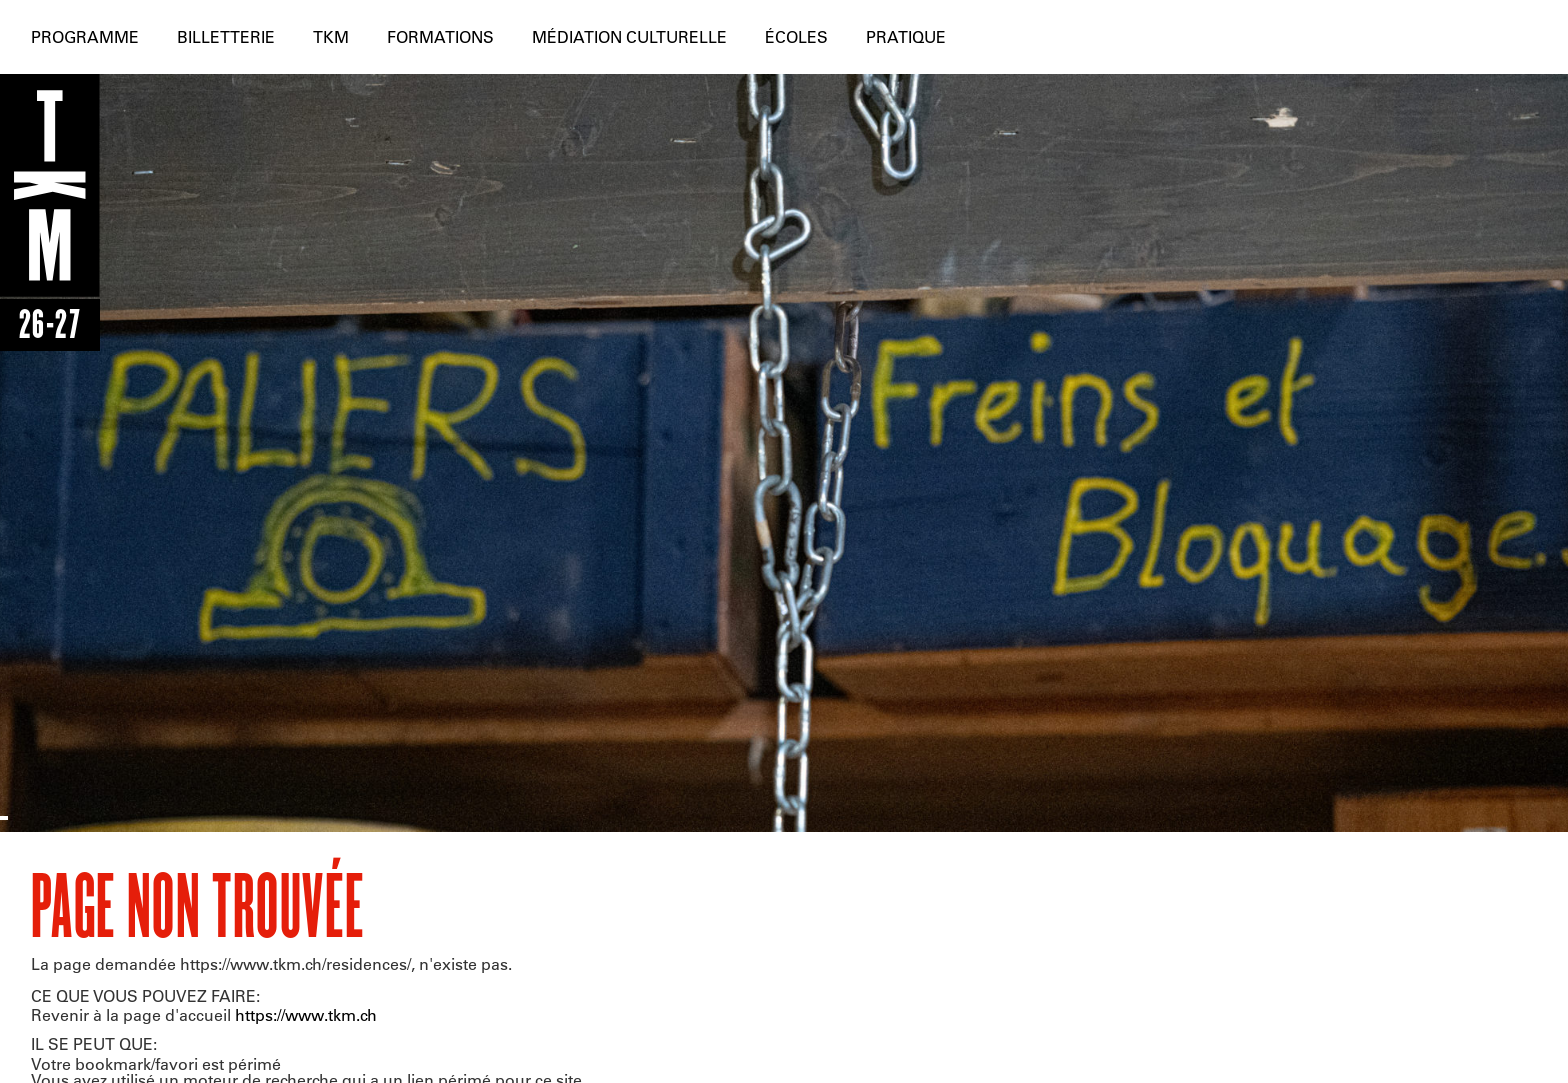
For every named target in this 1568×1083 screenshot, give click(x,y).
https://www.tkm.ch (306, 1014)
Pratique (906, 36)
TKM (331, 36)
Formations (440, 36)
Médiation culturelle (629, 36)
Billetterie (226, 36)
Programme (85, 36)
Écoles (796, 36)
